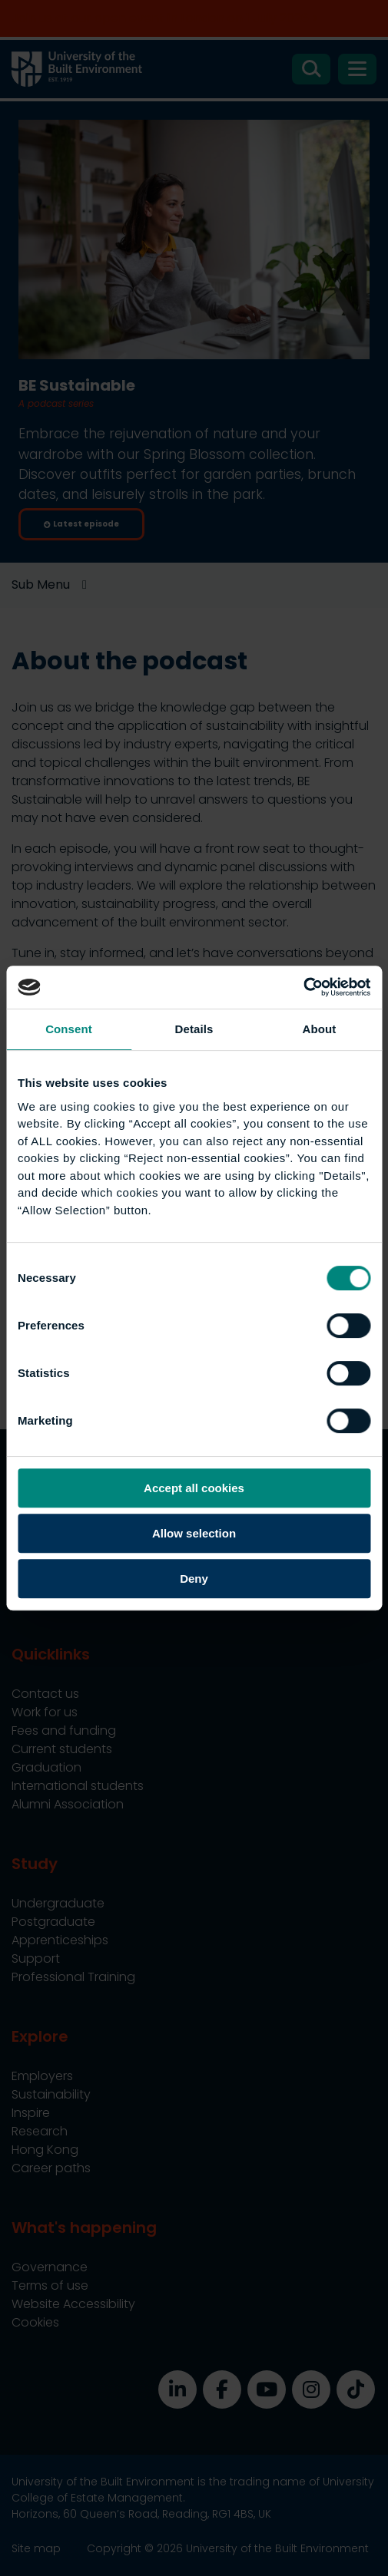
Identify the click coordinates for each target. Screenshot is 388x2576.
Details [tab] (194, 1028)
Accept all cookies (194, 1487)
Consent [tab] (68, 1028)
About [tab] (320, 1028)
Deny (194, 1578)
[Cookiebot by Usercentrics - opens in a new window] (303, 987)
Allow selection (194, 1533)
